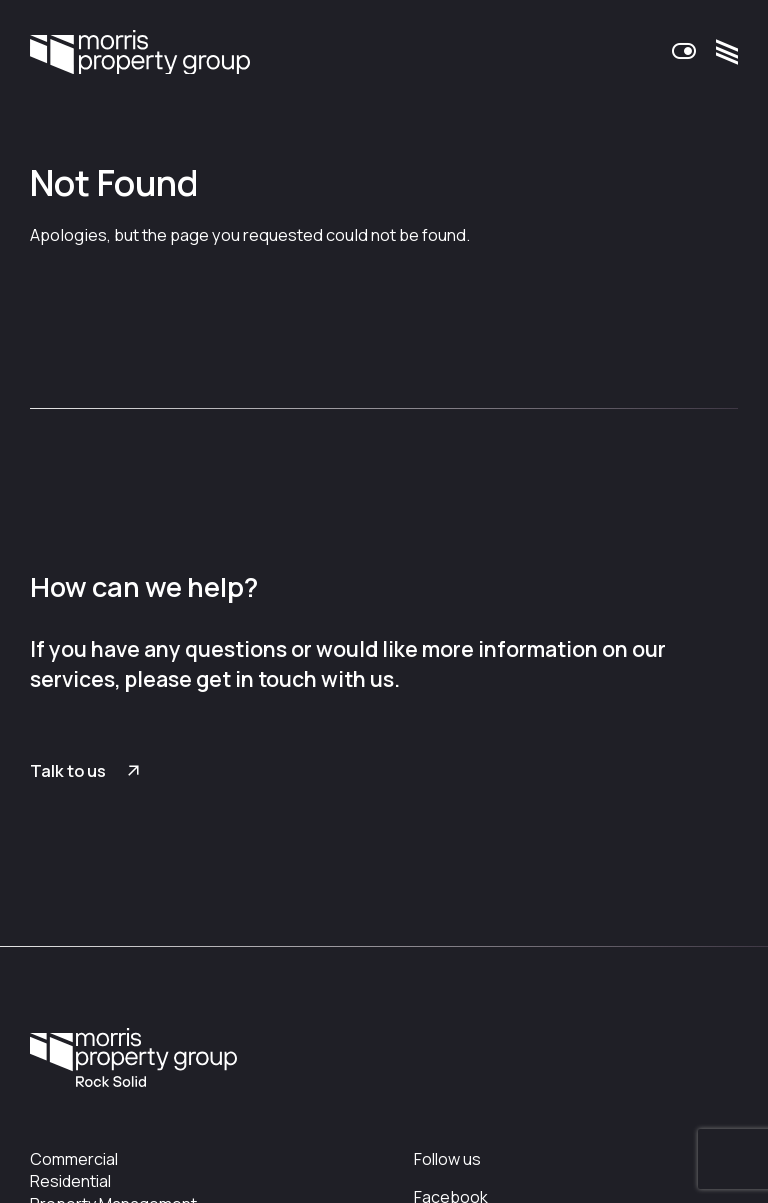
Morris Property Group (140, 52)
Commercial (74, 1159)
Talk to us (68, 771)
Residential (70, 1181)
